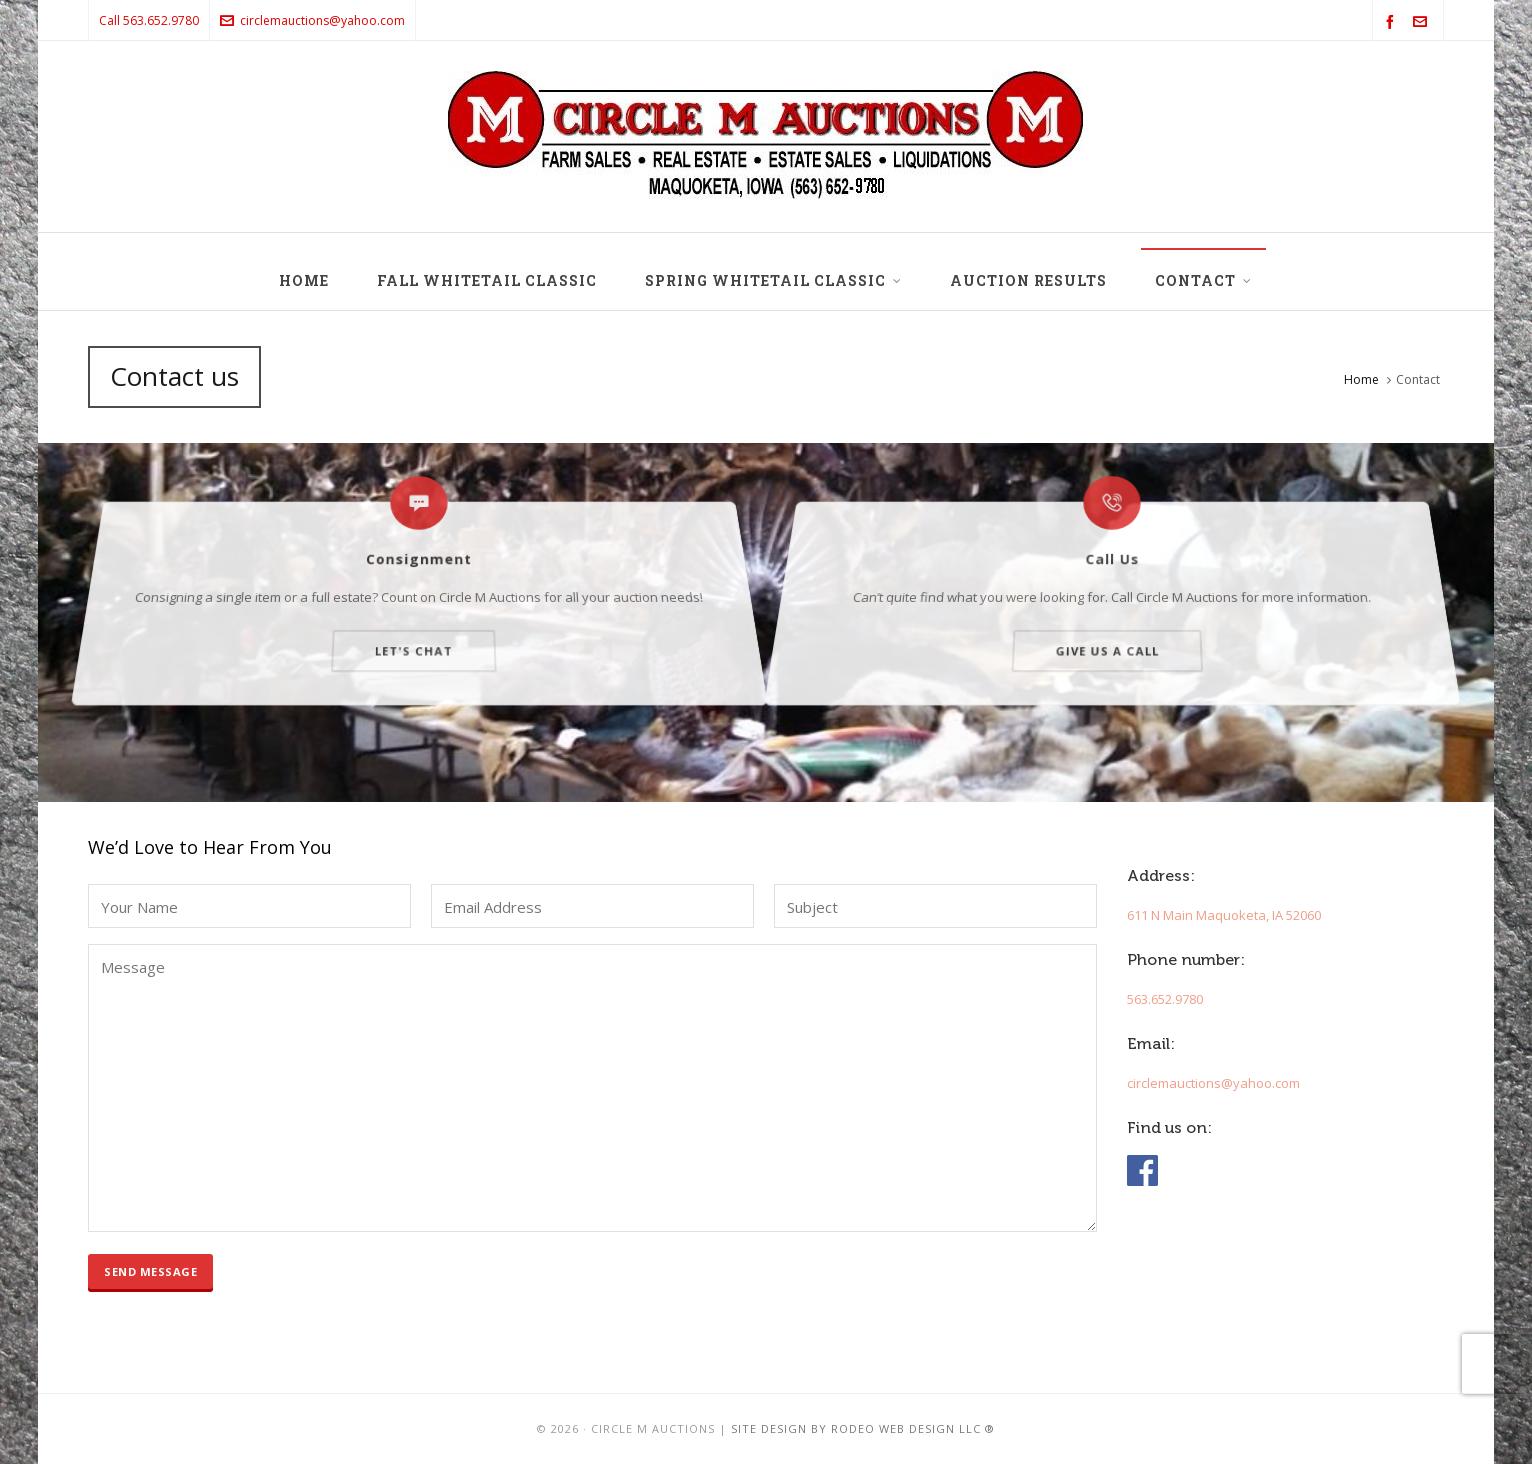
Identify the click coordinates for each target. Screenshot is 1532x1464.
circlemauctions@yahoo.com (312, 20)
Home (1361, 379)
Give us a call (1107, 616)
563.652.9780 (1165, 999)
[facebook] (1393, 22)
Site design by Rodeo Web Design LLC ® (863, 1428)
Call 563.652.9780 (149, 20)
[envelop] (1423, 22)
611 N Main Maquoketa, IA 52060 (1224, 915)
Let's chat (414, 616)
